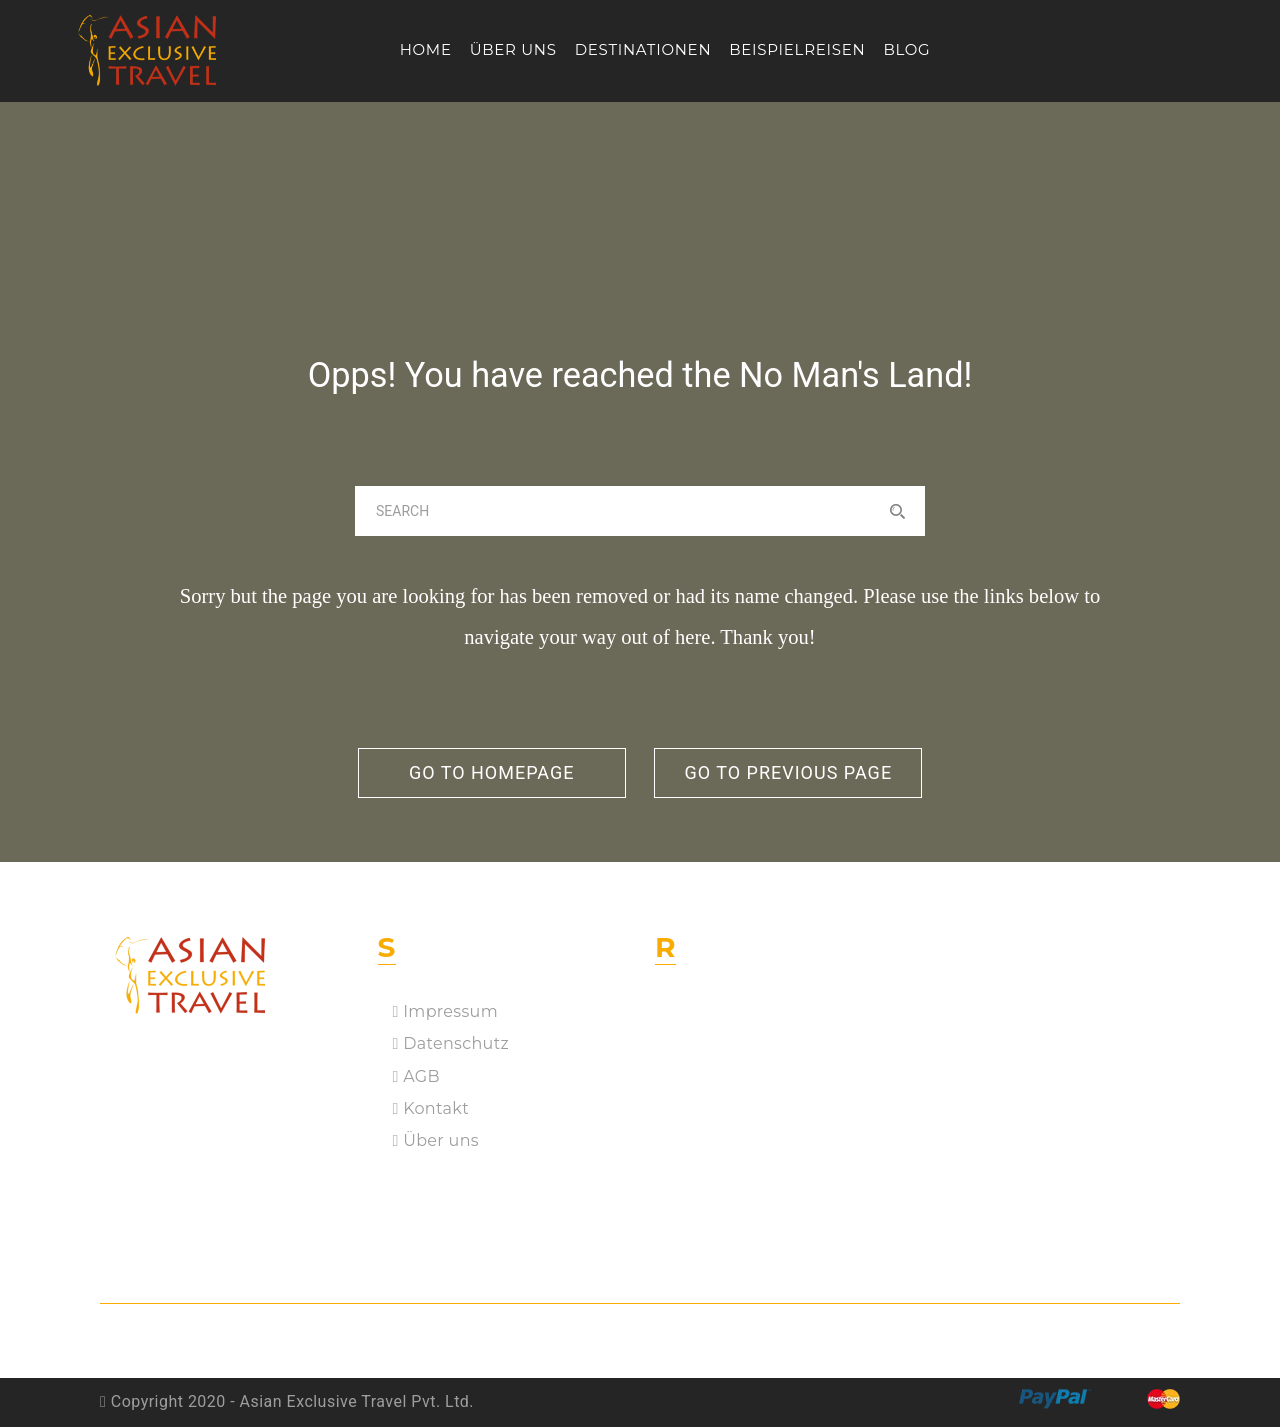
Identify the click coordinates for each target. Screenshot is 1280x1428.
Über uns (513, 49)
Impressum (445, 1012)
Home (426, 49)
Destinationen (643, 49)
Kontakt (431, 1109)
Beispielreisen (797, 49)
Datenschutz (451, 1044)
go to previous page (791, 772)
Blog (906, 49)
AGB (416, 1077)
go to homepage (489, 772)
